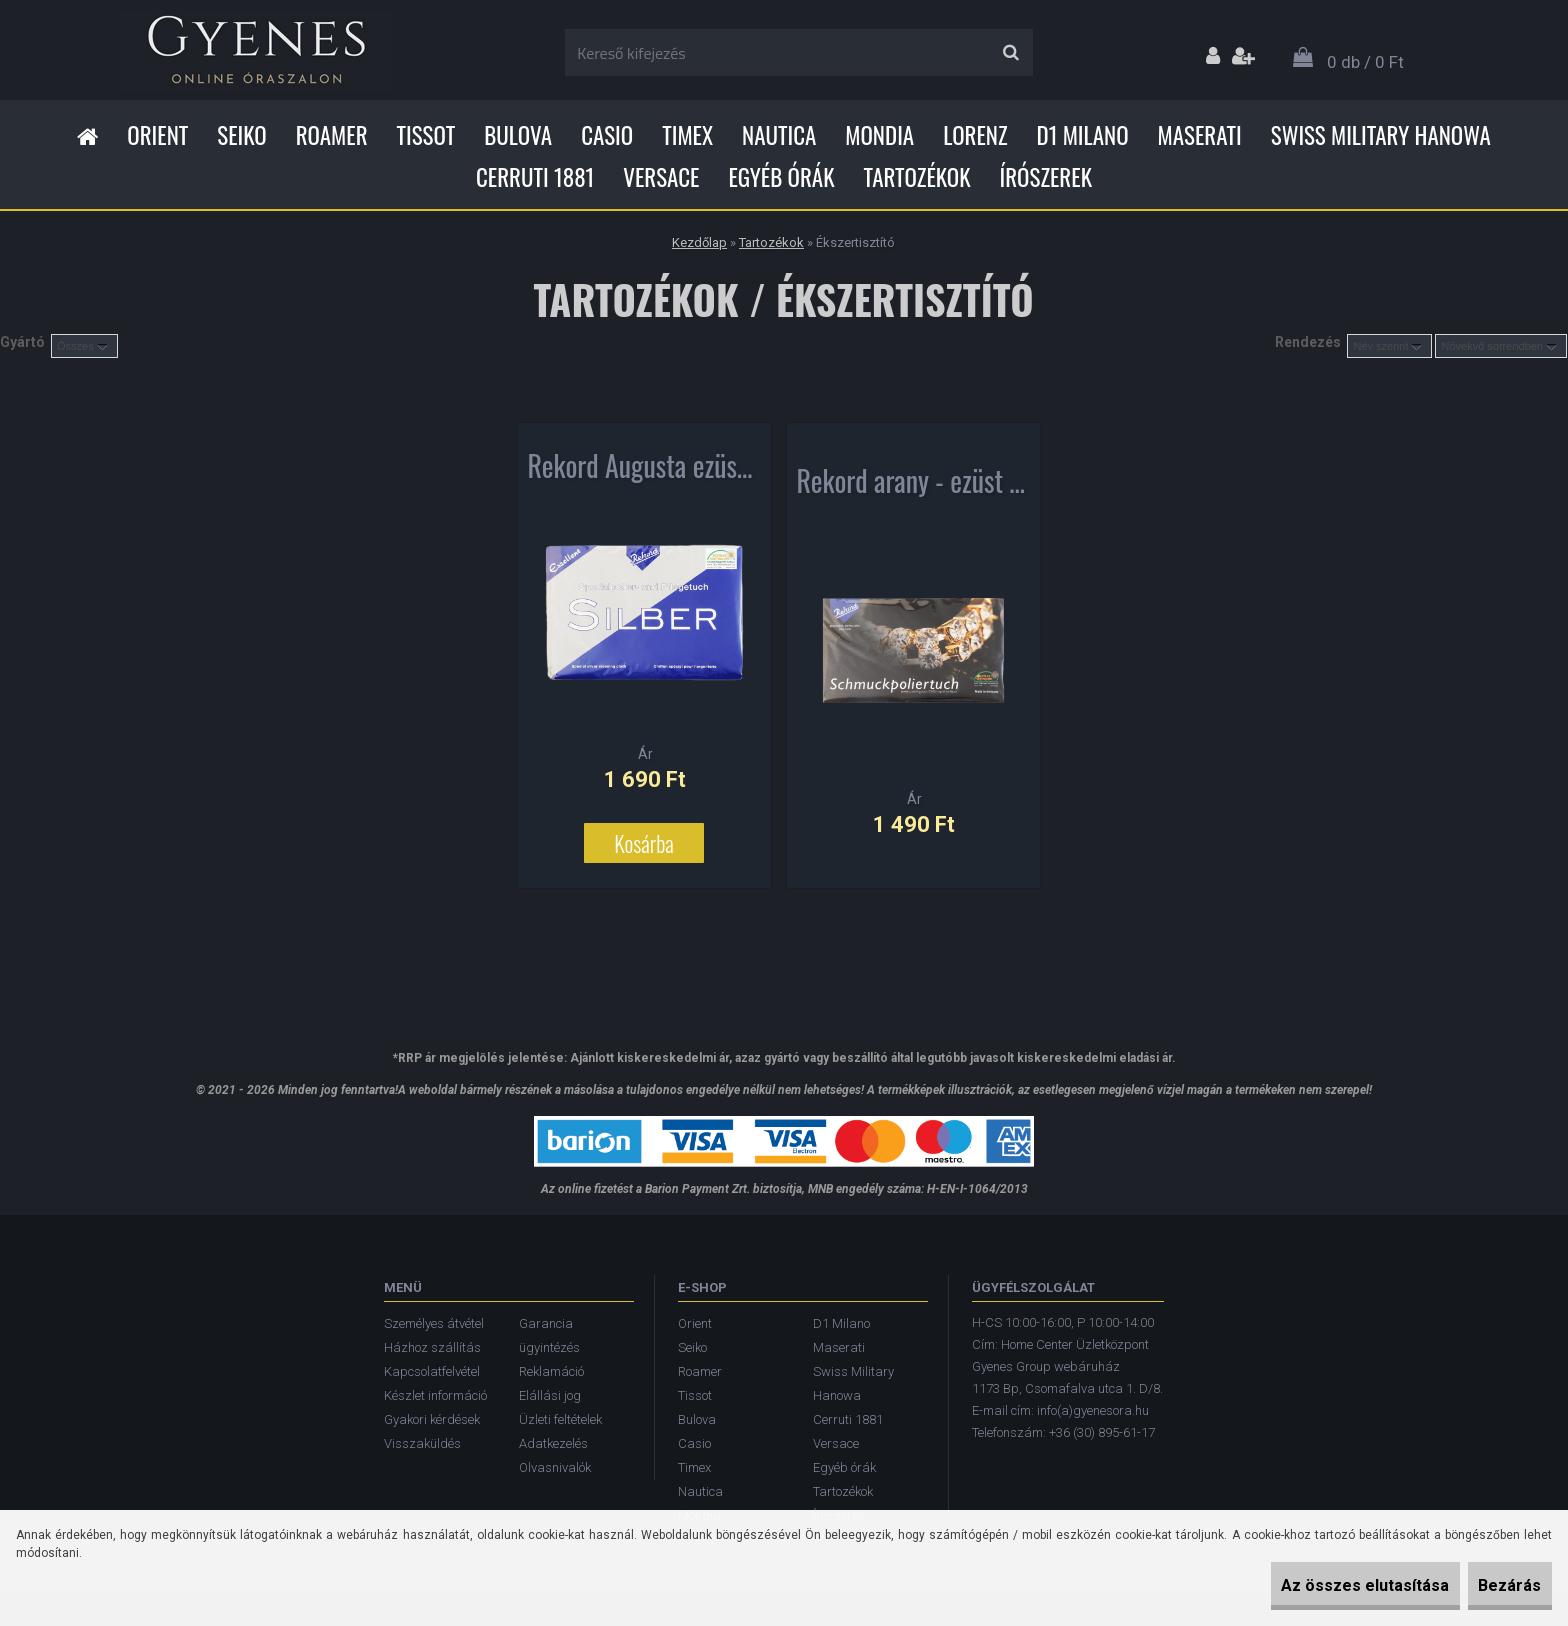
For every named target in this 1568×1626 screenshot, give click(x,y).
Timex (687, 135)
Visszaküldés (422, 1443)
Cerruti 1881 (535, 177)
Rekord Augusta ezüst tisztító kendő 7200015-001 (644, 476)
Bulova (518, 135)
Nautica (779, 135)
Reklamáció (551, 1371)
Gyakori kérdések (432, 1419)
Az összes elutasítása (1322, 1585)
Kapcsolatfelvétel (432, 1371)
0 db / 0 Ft (1365, 62)
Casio (607, 135)
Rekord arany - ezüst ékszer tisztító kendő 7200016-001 (913, 491)
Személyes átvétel (434, 1323)
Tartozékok (917, 177)
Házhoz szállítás (432, 1347)
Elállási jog (550, 1395)
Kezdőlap (699, 242)
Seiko (241, 135)
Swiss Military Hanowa (1381, 135)
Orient (157, 135)
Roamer (332, 135)
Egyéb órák (781, 177)
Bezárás (1495, 1585)
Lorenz (975, 135)
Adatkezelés (553, 1443)
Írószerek (1046, 177)
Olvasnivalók (555, 1467)
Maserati (1200, 135)
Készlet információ (435, 1395)
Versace (661, 177)
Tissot (426, 135)
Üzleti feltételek (560, 1419)
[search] (1010, 53)
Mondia (879, 135)
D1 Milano (1083, 135)
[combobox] (1389, 346)
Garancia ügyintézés (549, 1335)
